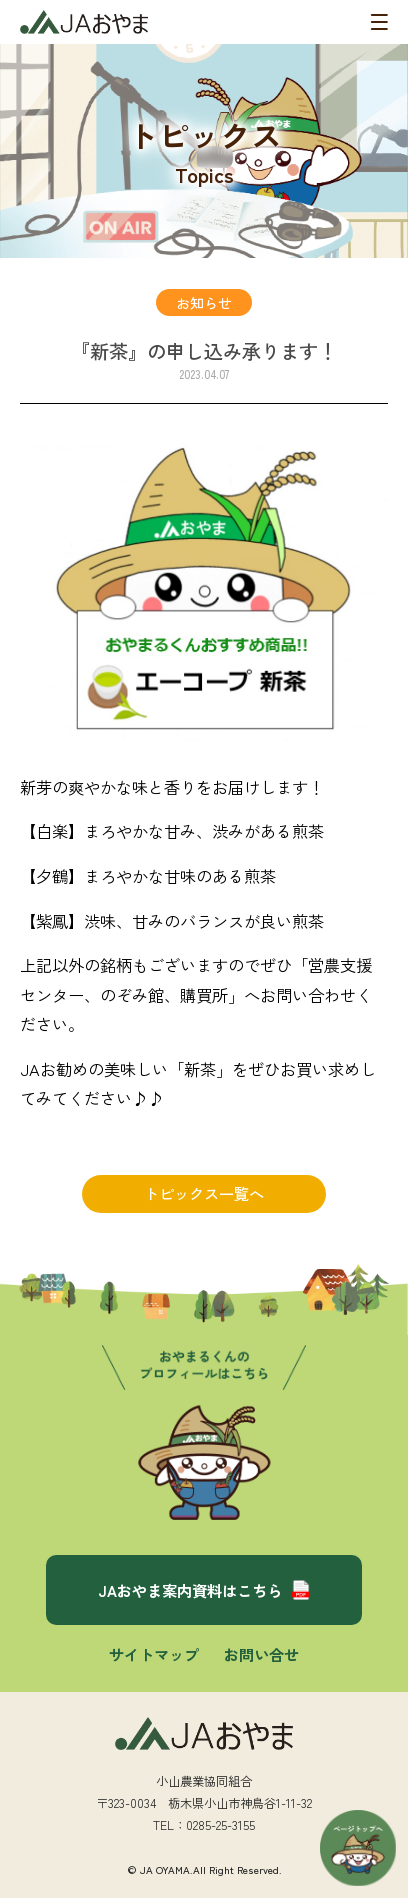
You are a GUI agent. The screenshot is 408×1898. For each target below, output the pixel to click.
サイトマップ (154, 1654)
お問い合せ (261, 1654)
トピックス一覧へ (204, 1193)
